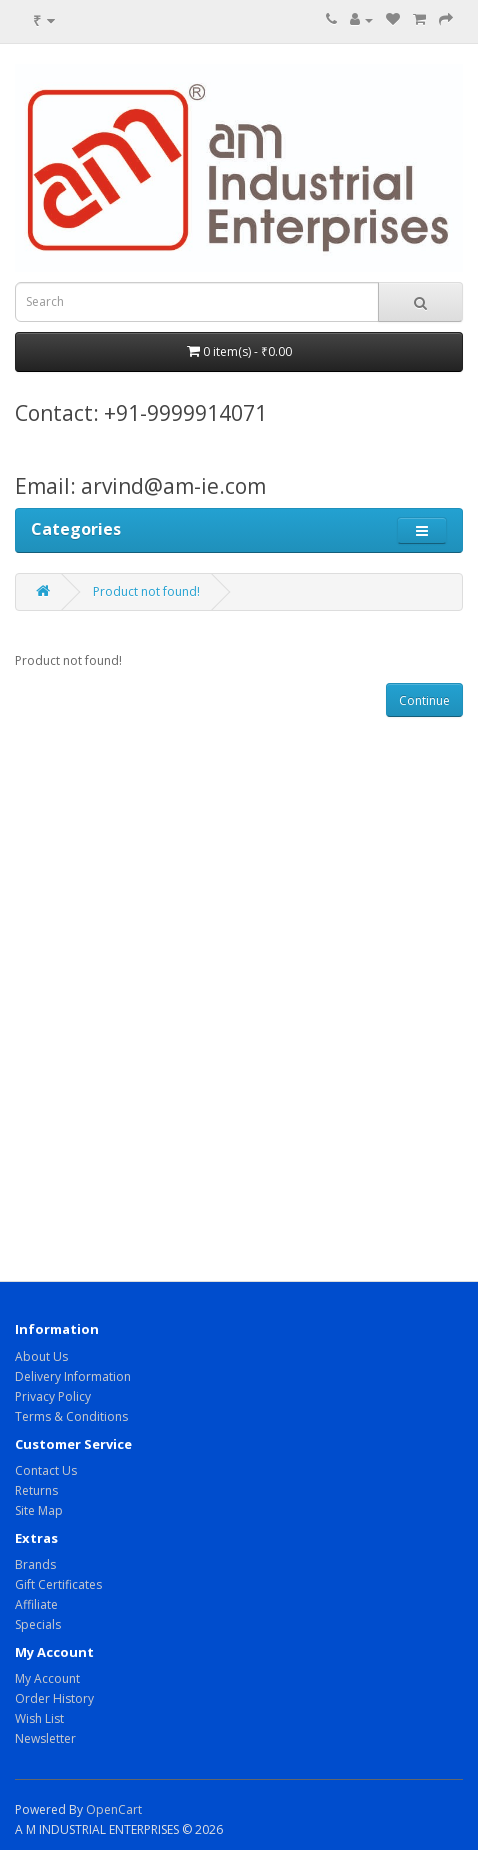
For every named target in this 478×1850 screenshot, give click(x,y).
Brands (35, 1564)
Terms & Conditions (71, 1416)
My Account (47, 1678)
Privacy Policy (53, 1396)
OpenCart (114, 1809)
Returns (36, 1490)
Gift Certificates (58, 1584)
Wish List (39, 1718)
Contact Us (46, 1470)
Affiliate (36, 1604)
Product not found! (146, 591)
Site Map (39, 1510)
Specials (38, 1624)
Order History (54, 1698)
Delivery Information (73, 1376)
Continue (424, 700)
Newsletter (45, 1738)
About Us (41, 1356)
